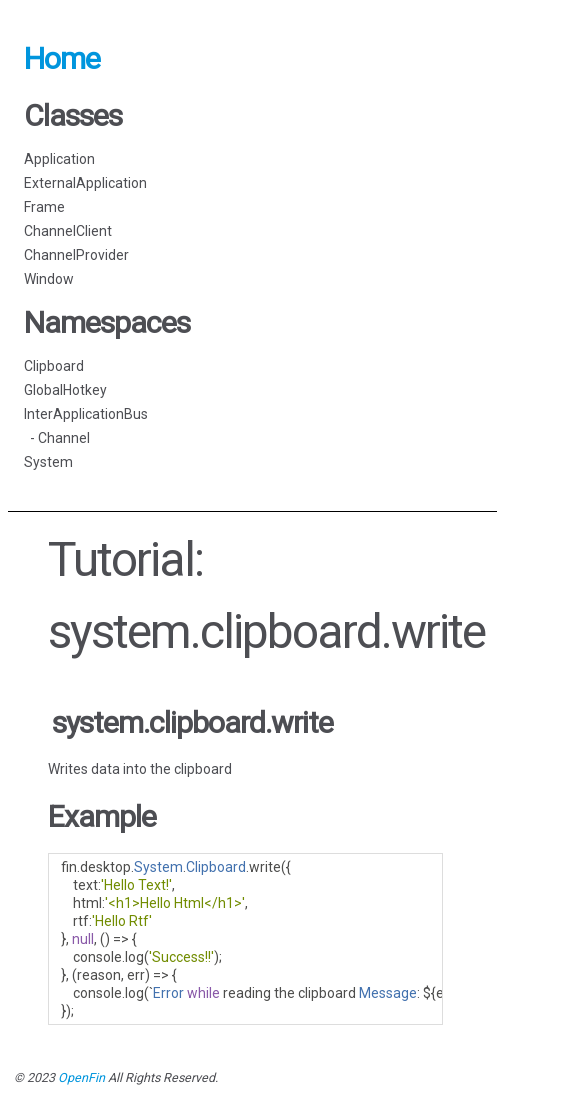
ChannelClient (68, 231)
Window (49, 279)
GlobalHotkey (65, 390)
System (48, 462)
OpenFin (81, 1077)
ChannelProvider (76, 255)
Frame (44, 207)
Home (62, 58)
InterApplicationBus (86, 414)
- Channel (57, 438)
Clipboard (54, 366)
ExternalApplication (85, 183)
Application (59, 159)
